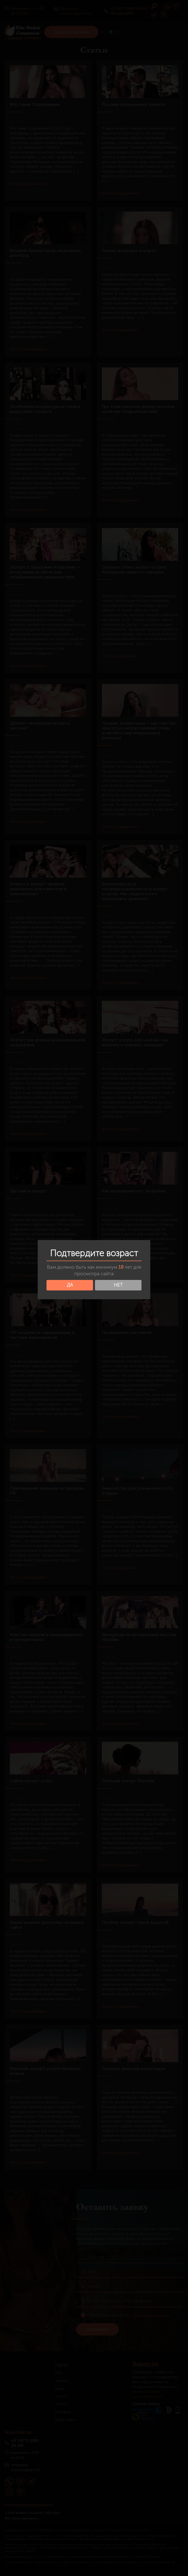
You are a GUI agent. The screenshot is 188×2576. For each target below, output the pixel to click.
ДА (70, 1285)
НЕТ (118, 1285)
